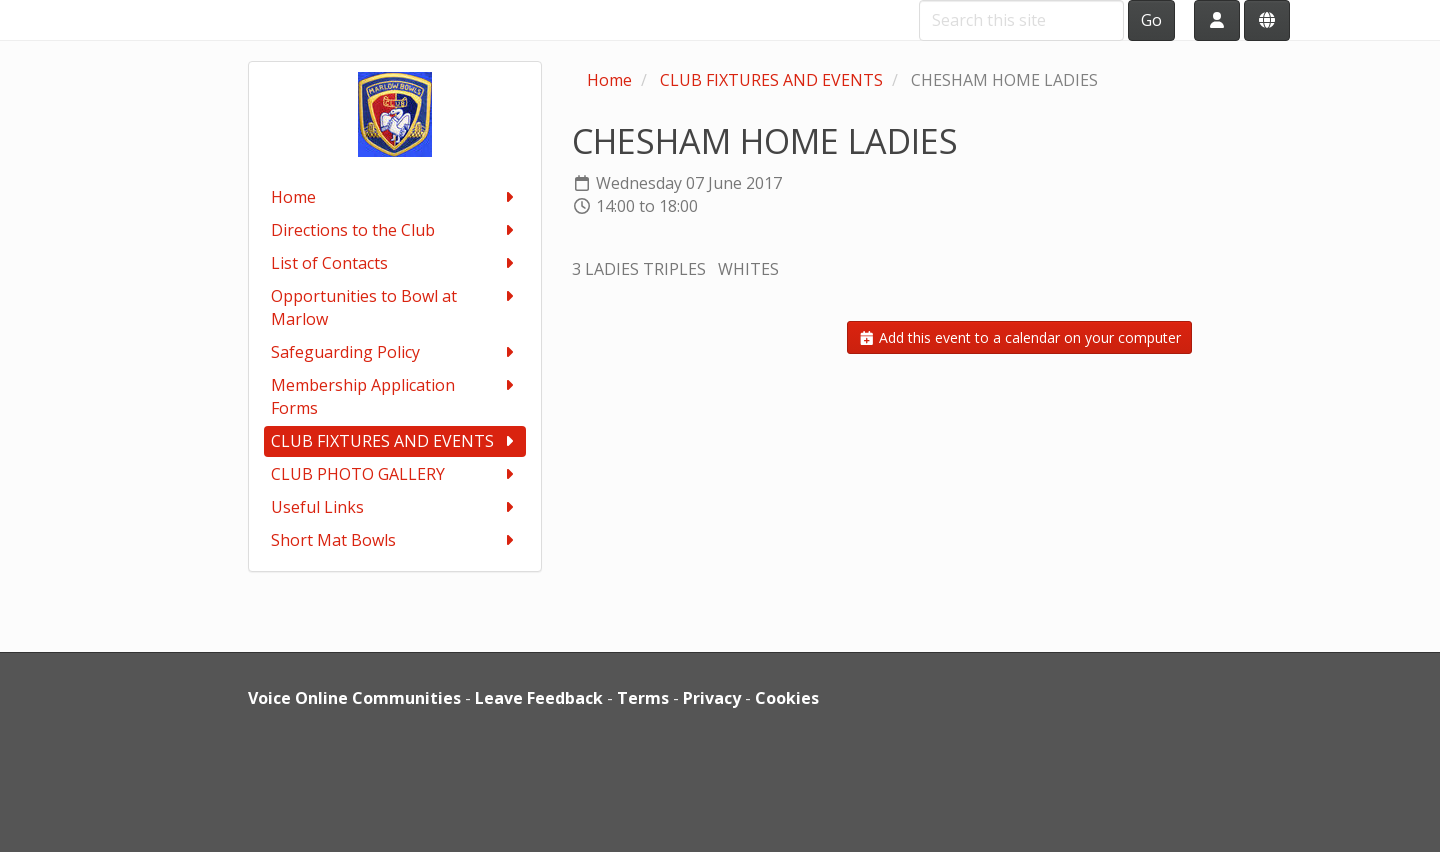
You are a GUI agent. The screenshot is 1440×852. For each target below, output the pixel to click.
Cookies (787, 698)
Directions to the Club (395, 230)
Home (395, 197)
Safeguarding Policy (395, 352)
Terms (643, 698)
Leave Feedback (539, 698)
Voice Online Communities (354, 698)
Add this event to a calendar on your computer (1020, 337)
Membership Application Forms (395, 396)
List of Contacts (395, 263)
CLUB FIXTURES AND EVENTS (395, 441)
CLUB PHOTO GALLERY (395, 474)
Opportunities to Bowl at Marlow (395, 307)
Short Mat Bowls (395, 540)
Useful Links (395, 507)
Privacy (712, 698)
